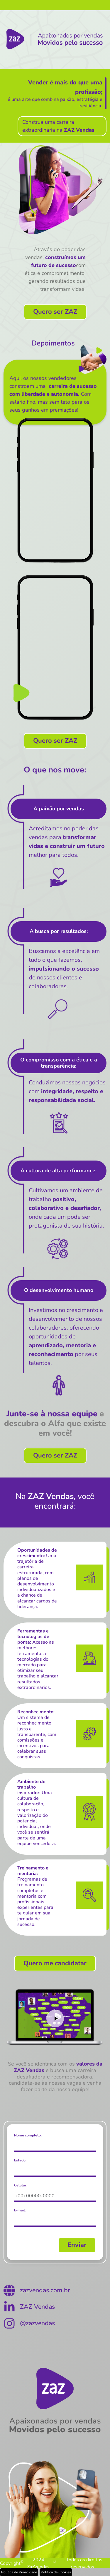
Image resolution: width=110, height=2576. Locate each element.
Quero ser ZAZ (55, 311)
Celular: (20, 2185)
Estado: (20, 2160)
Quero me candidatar (55, 1963)
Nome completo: (28, 2135)
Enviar (77, 2245)
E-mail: (20, 2210)
